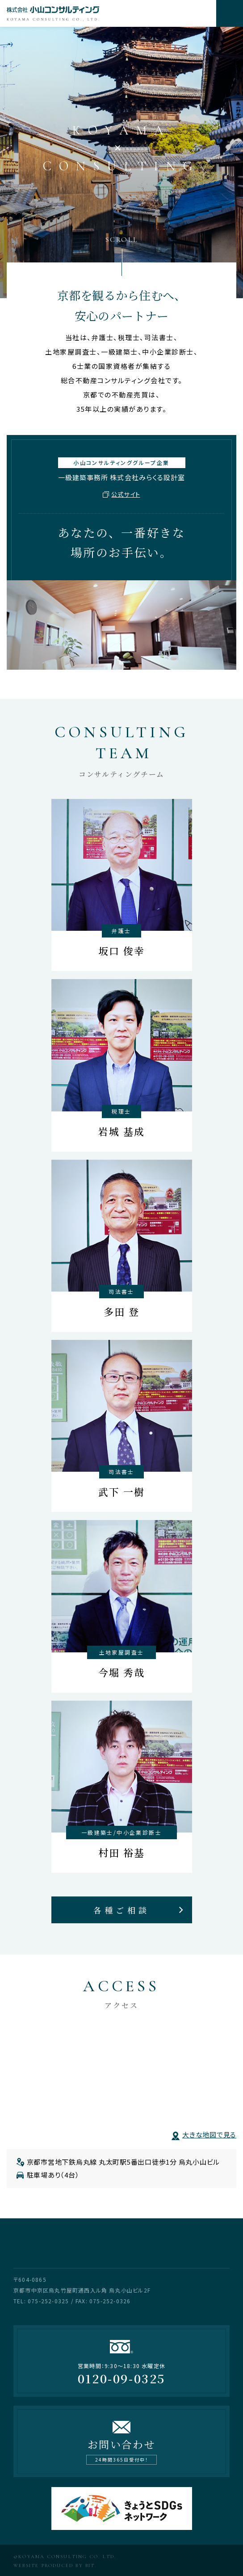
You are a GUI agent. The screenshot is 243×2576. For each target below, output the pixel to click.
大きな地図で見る (209, 2134)
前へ (91, 27)
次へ (151, 27)
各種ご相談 (121, 1910)
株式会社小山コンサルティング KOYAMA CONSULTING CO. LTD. (108, 13)
